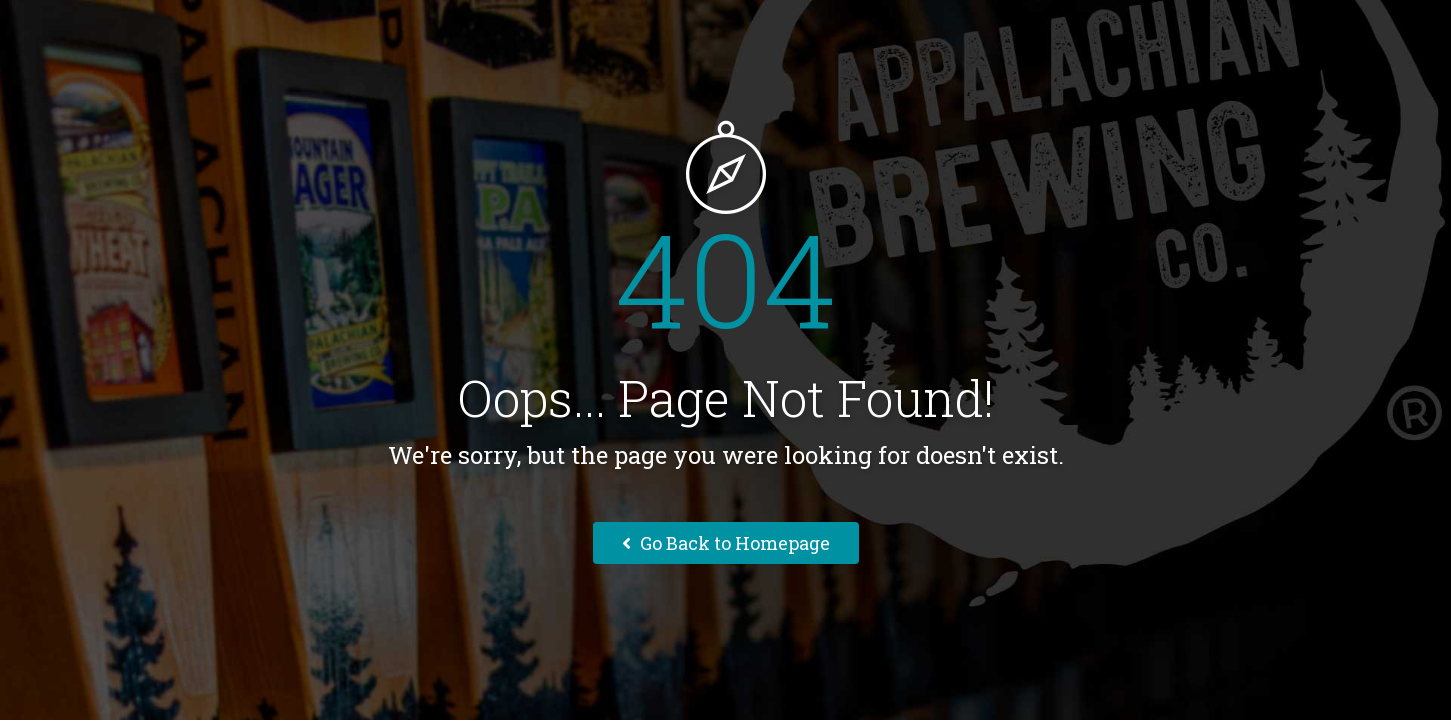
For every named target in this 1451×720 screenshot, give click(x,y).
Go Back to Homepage (726, 543)
